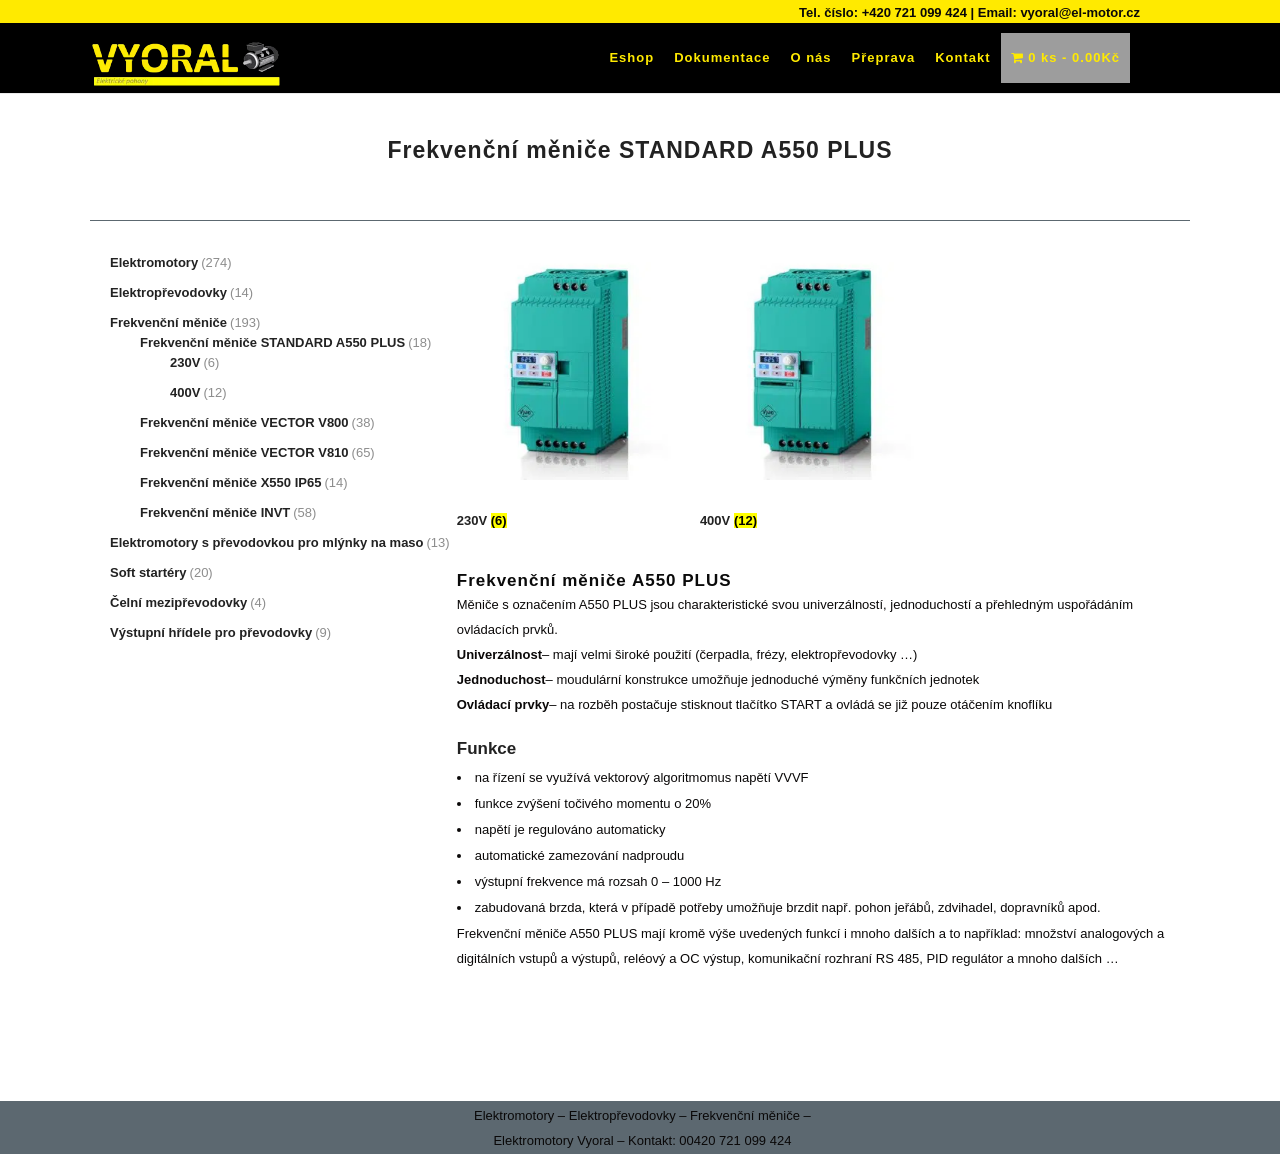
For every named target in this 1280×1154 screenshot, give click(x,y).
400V (185, 392)
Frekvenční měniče (168, 322)
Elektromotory (154, 262)
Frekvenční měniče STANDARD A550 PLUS (272, 342)
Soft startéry (148, 572)
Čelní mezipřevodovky (178, 602)
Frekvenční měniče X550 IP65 (230, 482)
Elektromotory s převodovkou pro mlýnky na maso (267, 542)
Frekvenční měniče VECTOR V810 (244, 452)
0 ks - (1065, 57)
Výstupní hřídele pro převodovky (211, 632)
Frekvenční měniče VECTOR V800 (244, 422)
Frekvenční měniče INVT (215, 512)
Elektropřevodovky (168, 292)
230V (185, 362)
